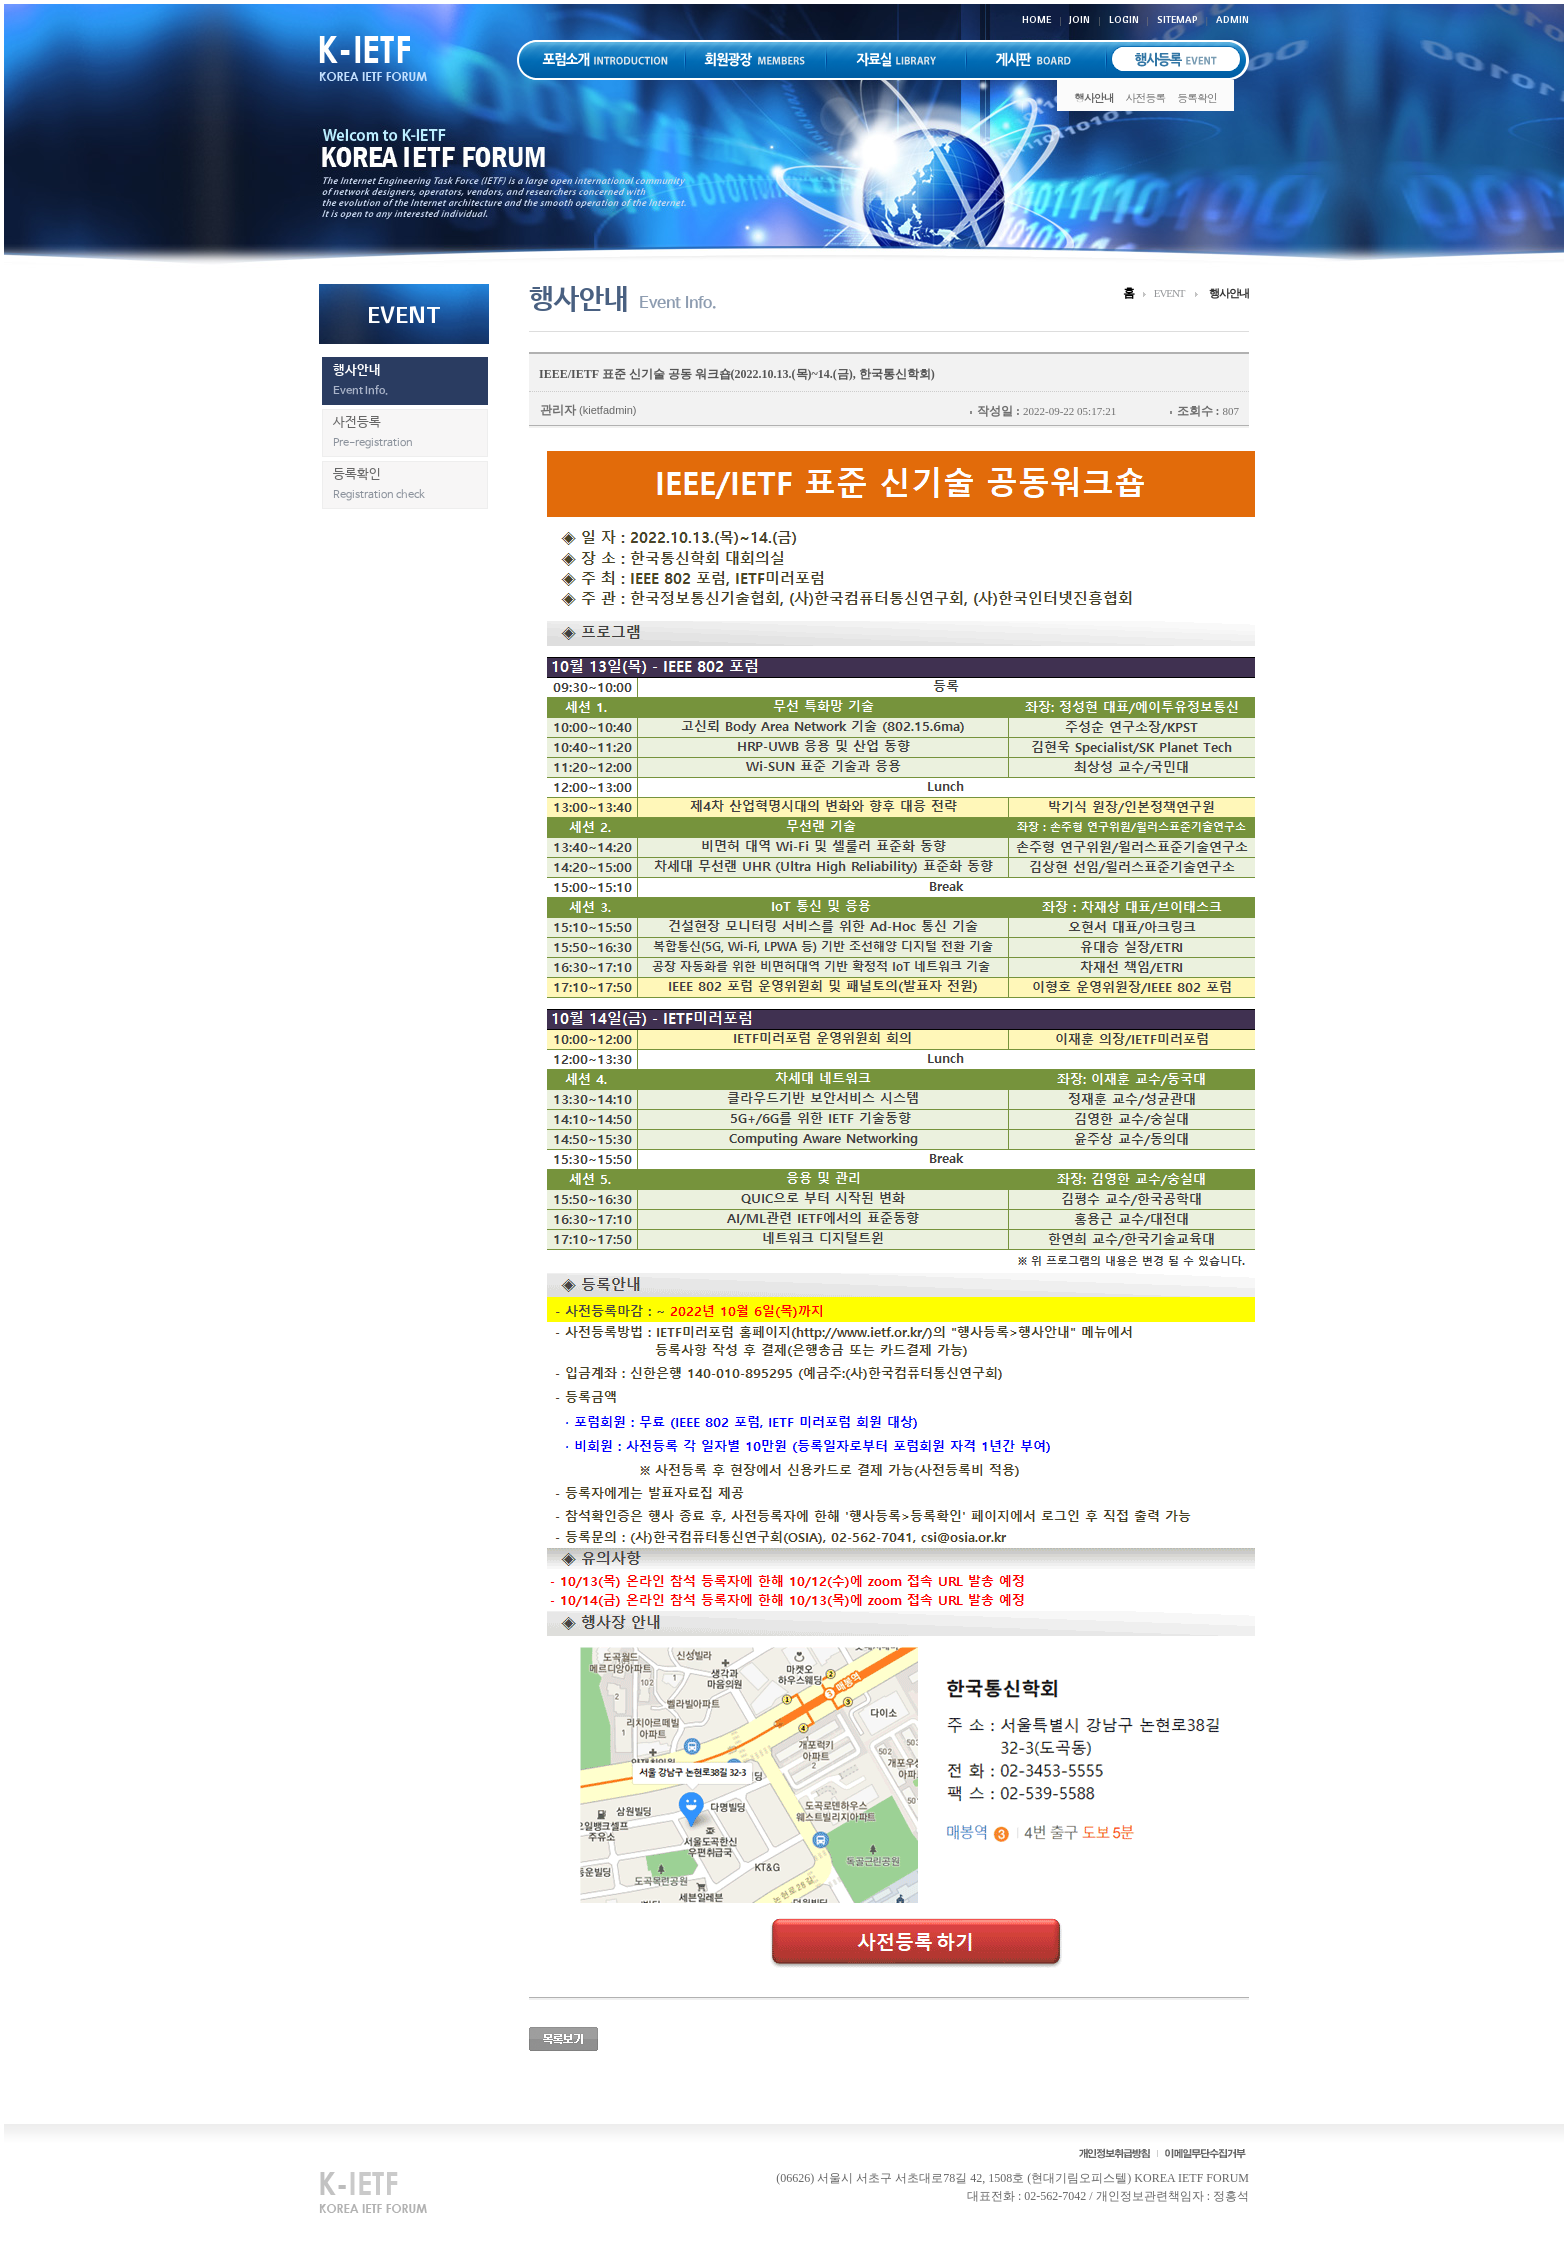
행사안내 (1094, 97)
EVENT (1169, 293)
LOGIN (1124, 19)
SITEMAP (1177, 19)
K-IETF (384, 58)
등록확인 (1197, 97)
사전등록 (1146, 97)
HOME (1036, 19)
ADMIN (1232, 19)
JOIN (1079, 19)
